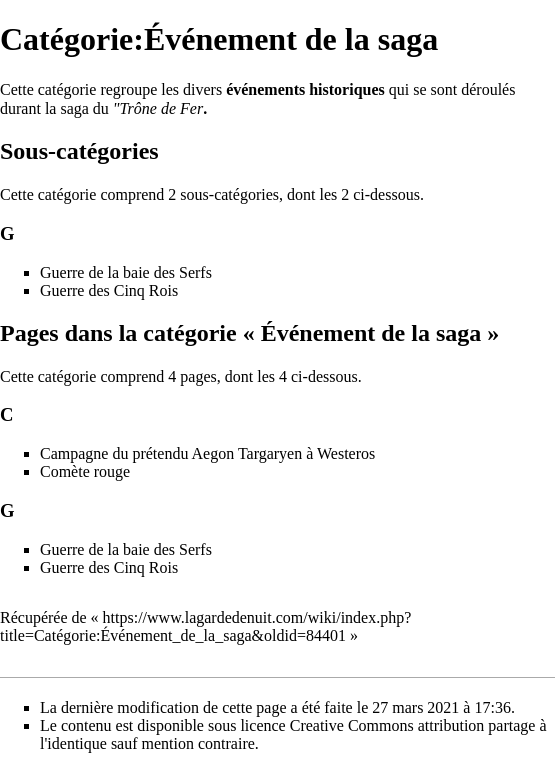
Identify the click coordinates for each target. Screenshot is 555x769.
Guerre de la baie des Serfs (126, 272)
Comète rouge (85, 471)
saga (74, 108)
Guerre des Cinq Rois (109, 290)
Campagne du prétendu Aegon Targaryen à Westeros (207, 453)
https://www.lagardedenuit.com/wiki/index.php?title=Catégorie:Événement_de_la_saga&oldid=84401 (205, 626)
